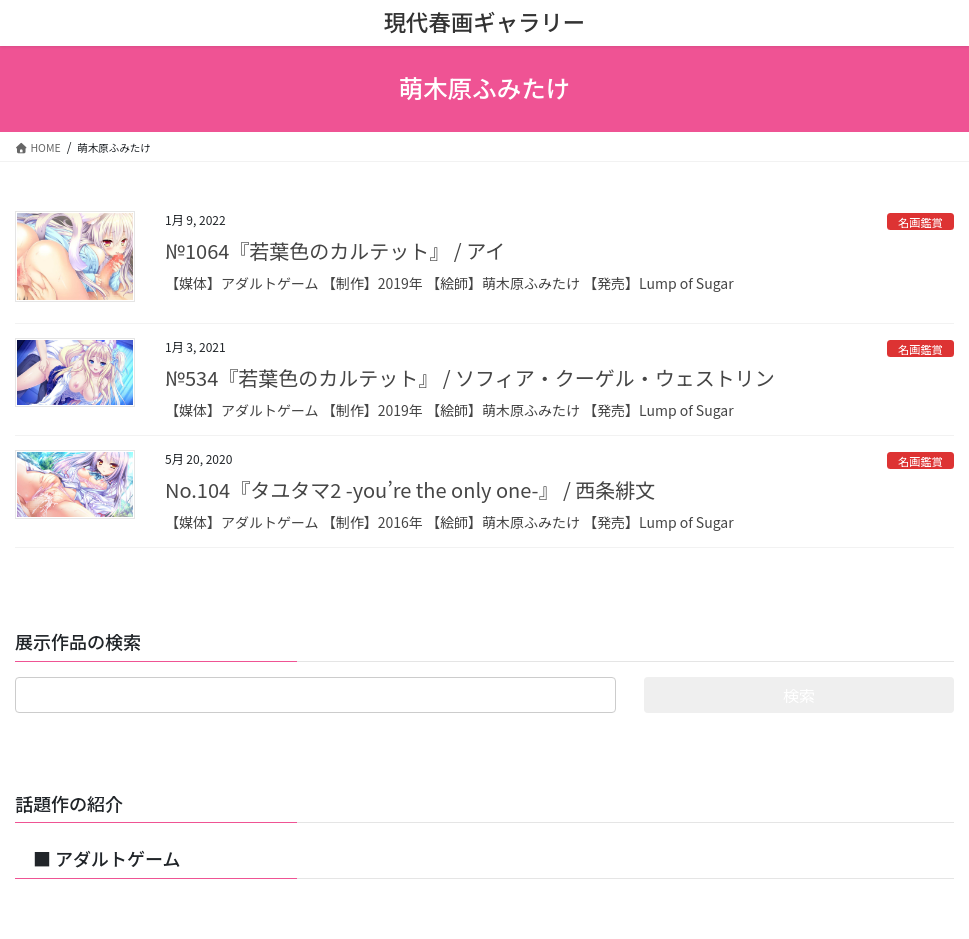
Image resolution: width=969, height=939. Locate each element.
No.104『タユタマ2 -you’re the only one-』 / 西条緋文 (410, 489)
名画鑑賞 (920, 222)
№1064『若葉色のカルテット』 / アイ (335, 250)
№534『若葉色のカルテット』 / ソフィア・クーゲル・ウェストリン (470, 377)
